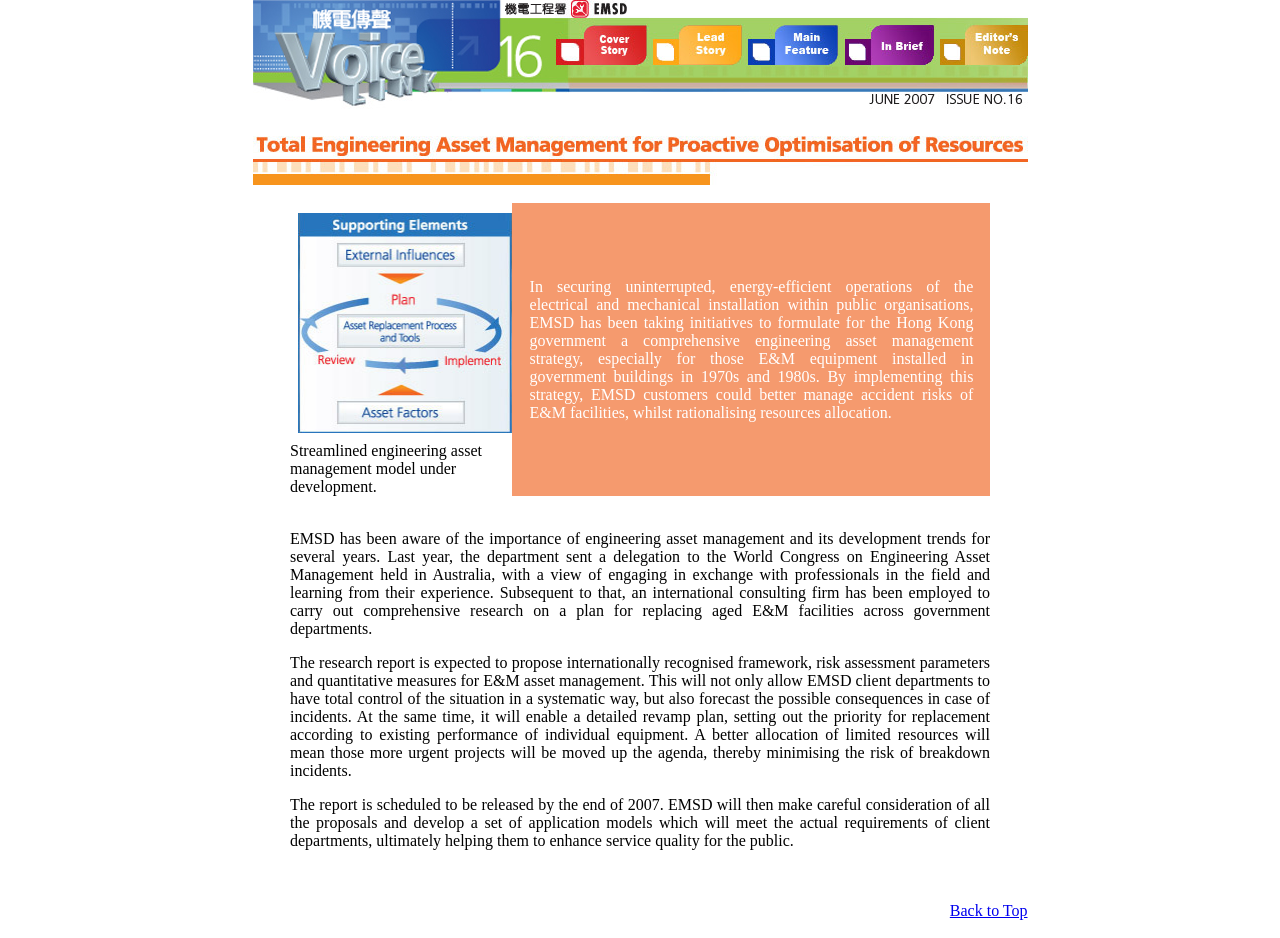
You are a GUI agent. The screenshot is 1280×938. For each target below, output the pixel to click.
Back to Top (989, 910)
